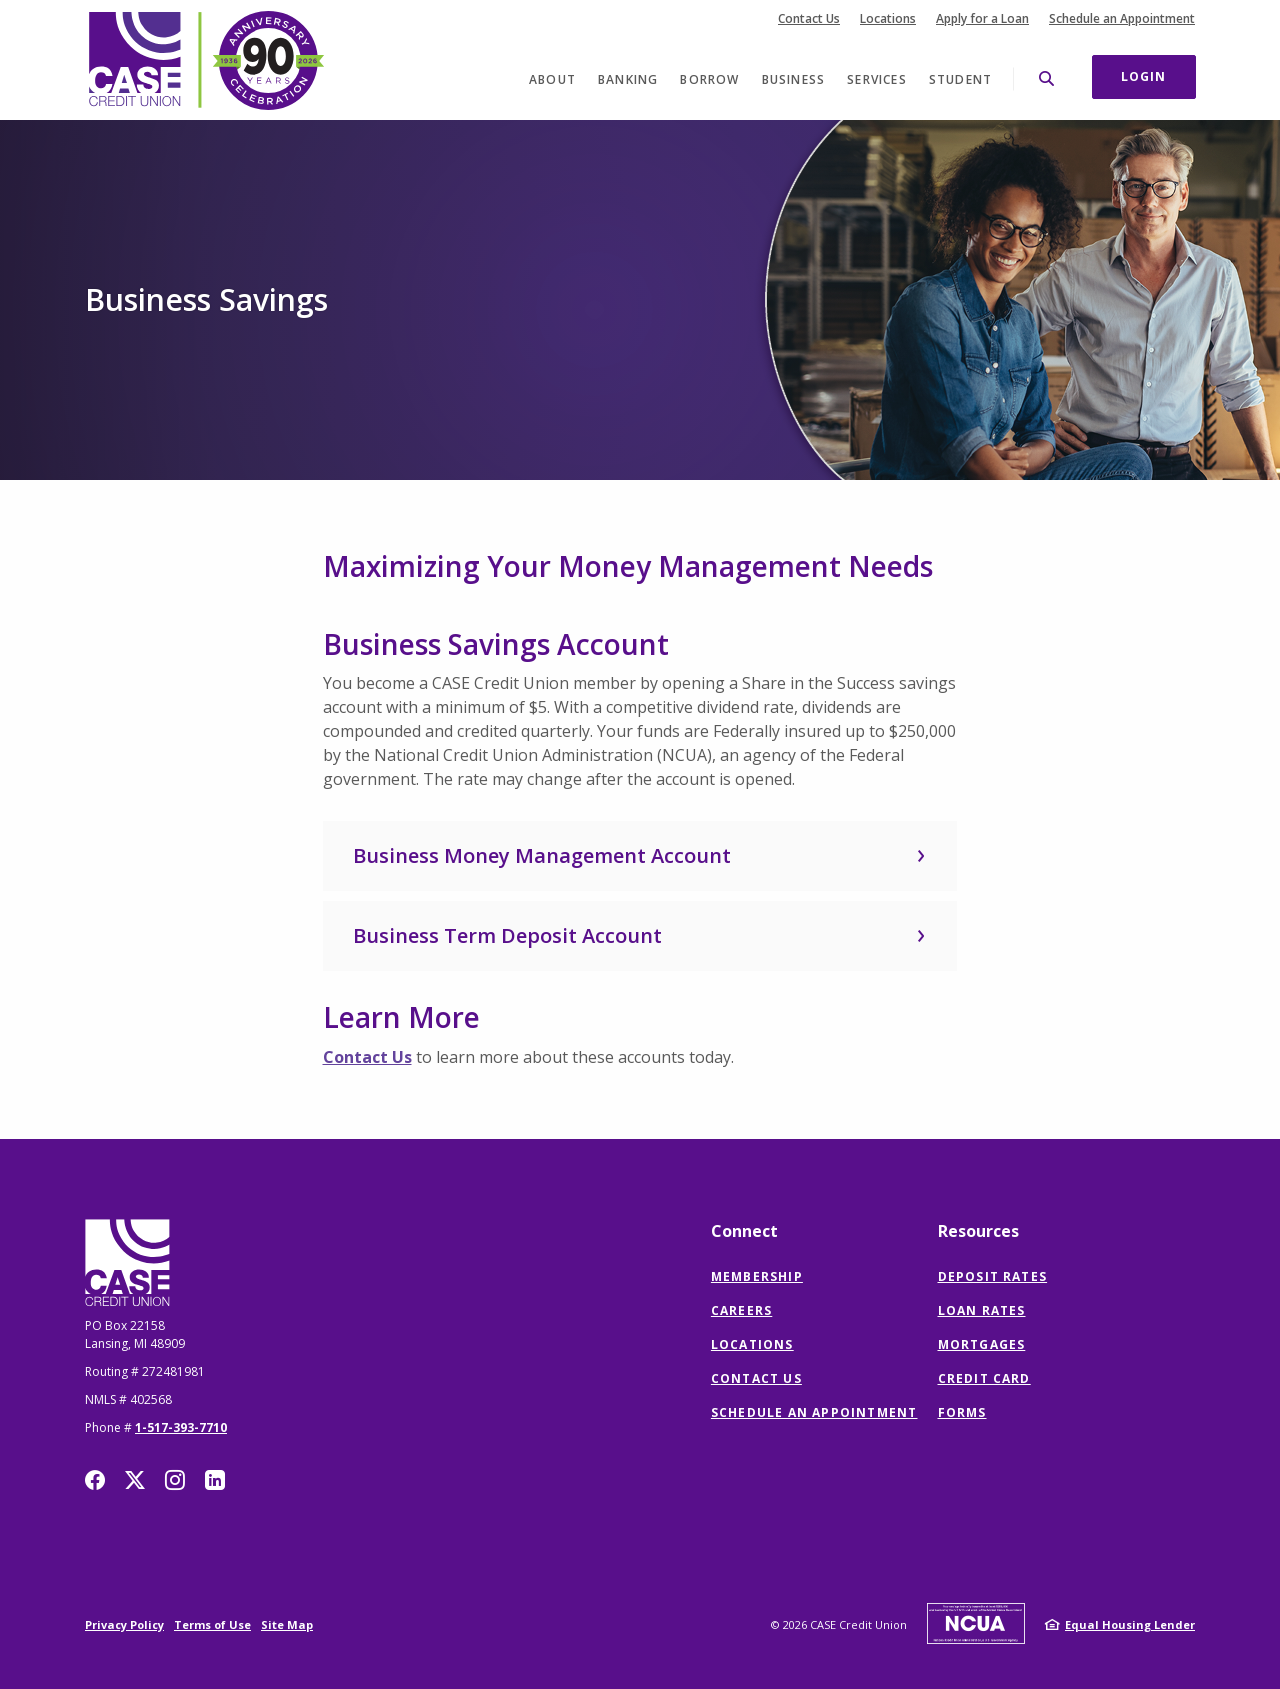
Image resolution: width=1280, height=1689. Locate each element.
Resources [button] (978, 1231)
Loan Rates (982, 1310)
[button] (640, 856)
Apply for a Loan (982, 19)
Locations (888, 19)
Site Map (287, 1624)
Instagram (175, 1480)
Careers (741, 1310)
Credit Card (984, 1378)
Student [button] (960, 79)
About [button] (552, 79)
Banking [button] (628, 79)
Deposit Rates (993, 1276)
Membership (757, 1276)
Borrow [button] (709, 79)
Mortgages (982, 1344)
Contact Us (809, 19)
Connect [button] (744, 1231)
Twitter (135, 1480)
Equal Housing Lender (1130, 1624)
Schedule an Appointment (1122, 19)
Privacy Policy (124, 1624)
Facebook (95, 1480)
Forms (962, 1412)
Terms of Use (212, 1624)
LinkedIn (215, 1480)
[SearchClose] (1047, 78)
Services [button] (877, 79)
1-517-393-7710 (181, 1427)
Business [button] (794, 79)
